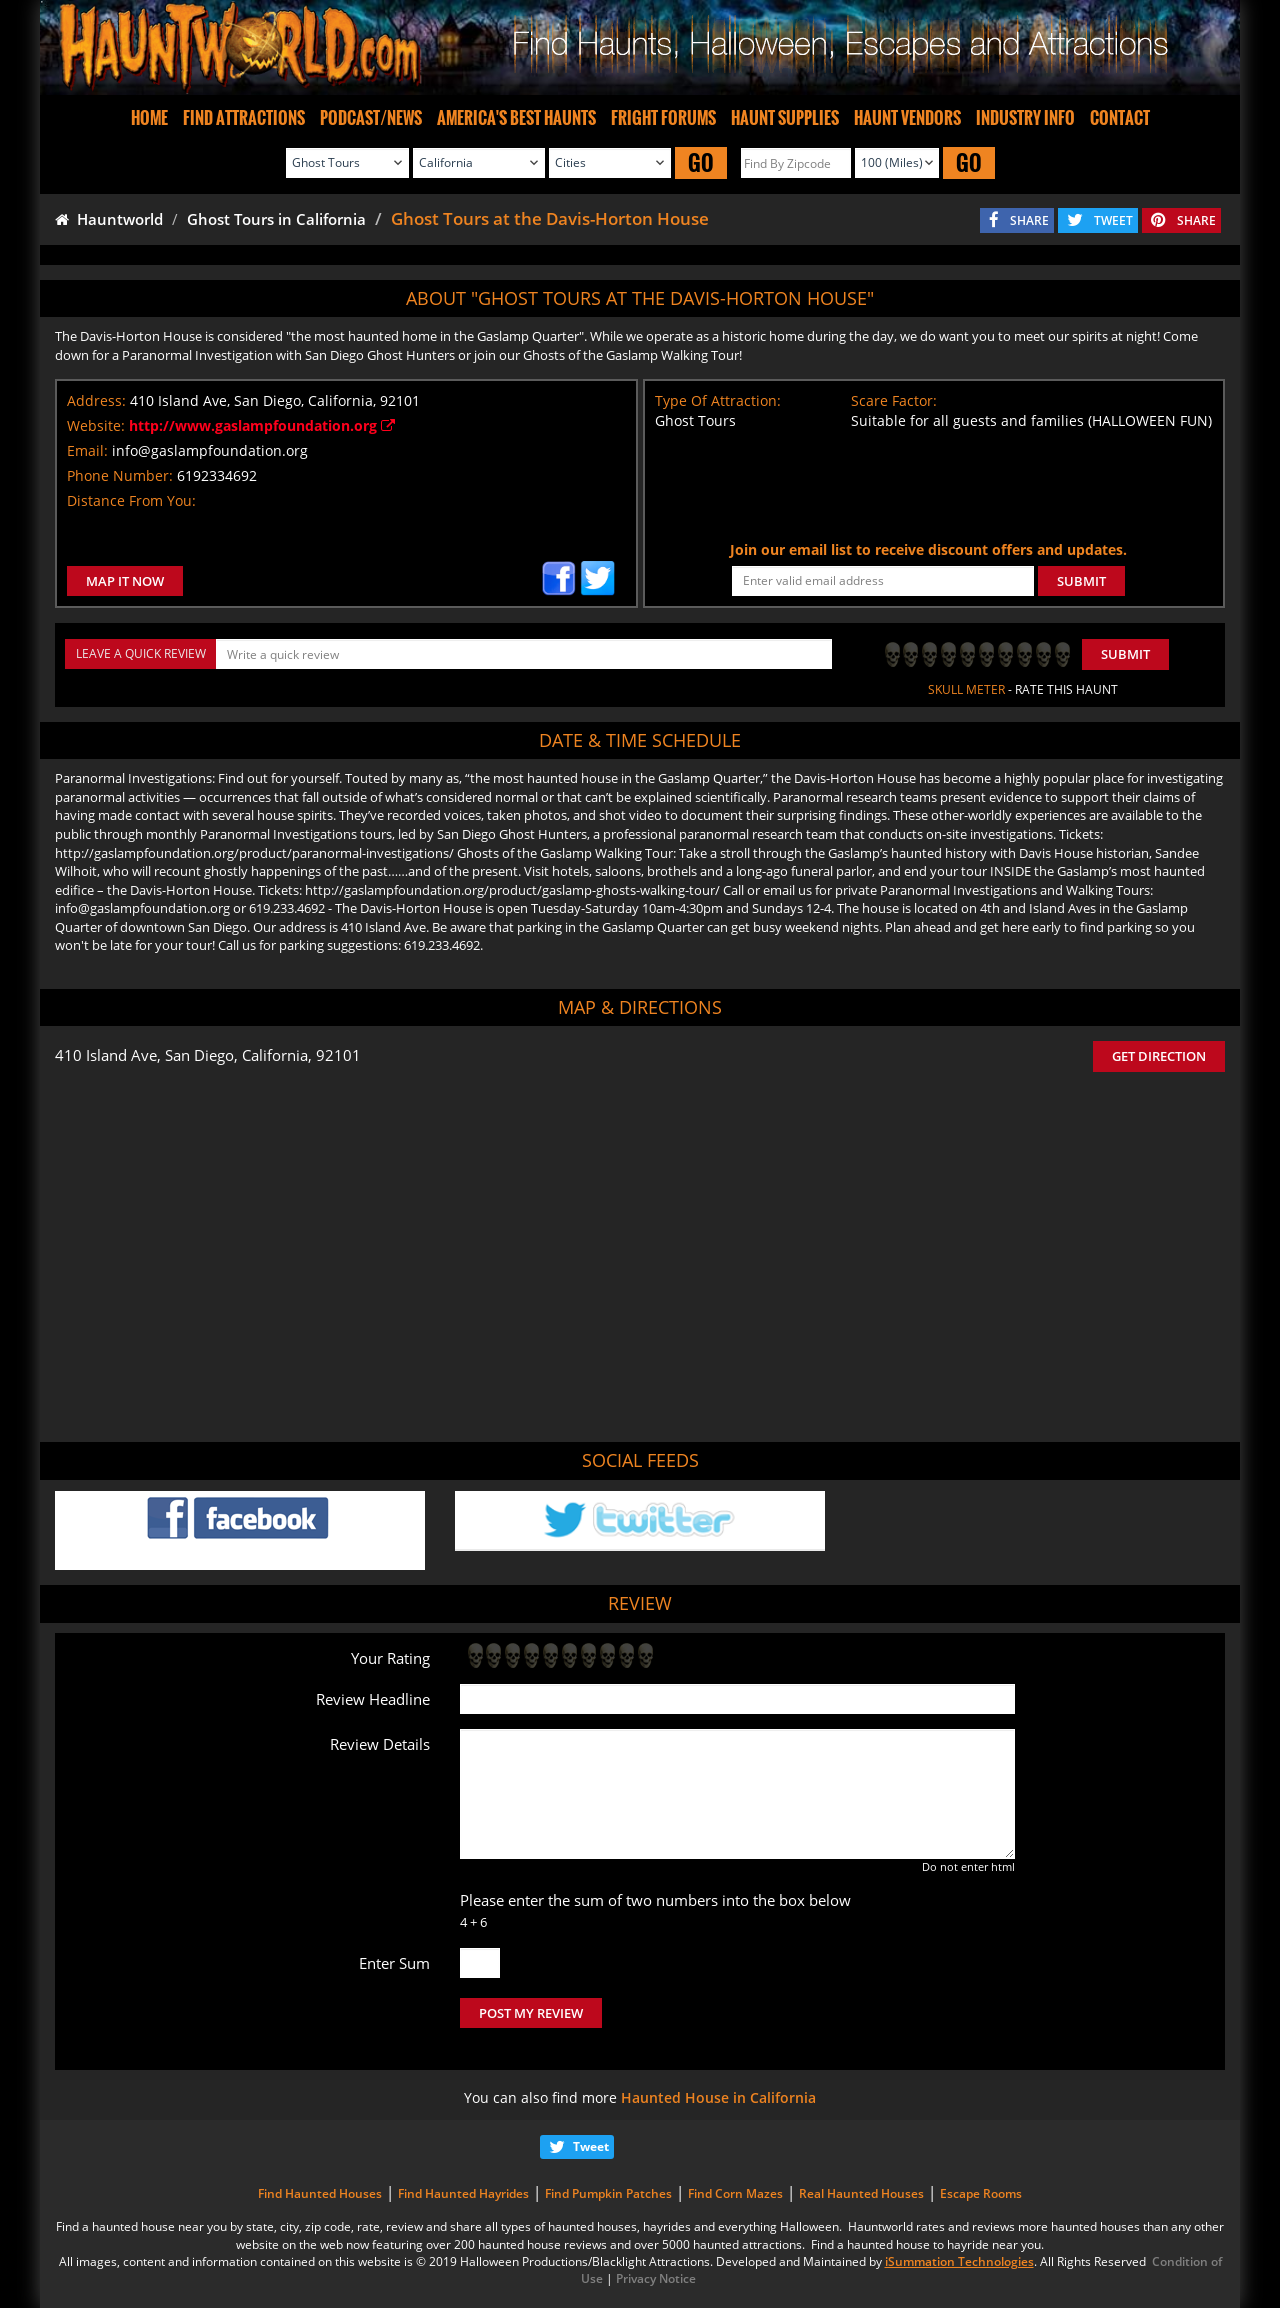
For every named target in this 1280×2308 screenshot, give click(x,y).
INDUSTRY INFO (1025, 118)
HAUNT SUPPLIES (785, 118)
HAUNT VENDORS (907, 118)
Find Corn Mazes (735, 2193)
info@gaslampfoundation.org (210, 450)
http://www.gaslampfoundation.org (262, 425)
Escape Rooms (981, 2193)
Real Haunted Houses (861, 2193)
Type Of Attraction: (718, 400)
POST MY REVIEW (531, 2013)
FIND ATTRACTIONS (244, 118)
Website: (96, 425)
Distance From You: (131, 500)
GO (701, 162)
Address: (96, 400)
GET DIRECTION (1159, 1056)
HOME (149, 118)
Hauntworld (109, 219)
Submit (1125, 654)
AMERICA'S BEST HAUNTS (516, 118)
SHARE (1029, 220)
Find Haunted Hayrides (463, 2193)
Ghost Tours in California (276, 219)
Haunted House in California (718, 2097)
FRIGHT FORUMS (663, 118)
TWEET (1113, 220)
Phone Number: (120, 475)
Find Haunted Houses (320, 2193)
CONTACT (1120, 118)
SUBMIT (1081, 581)
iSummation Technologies (959, 2261)
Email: (87, 450)
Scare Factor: (894, 400)
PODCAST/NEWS (371, 118)
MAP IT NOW (125, 581)
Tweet (591, 2146)
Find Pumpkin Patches (608, 2193)
